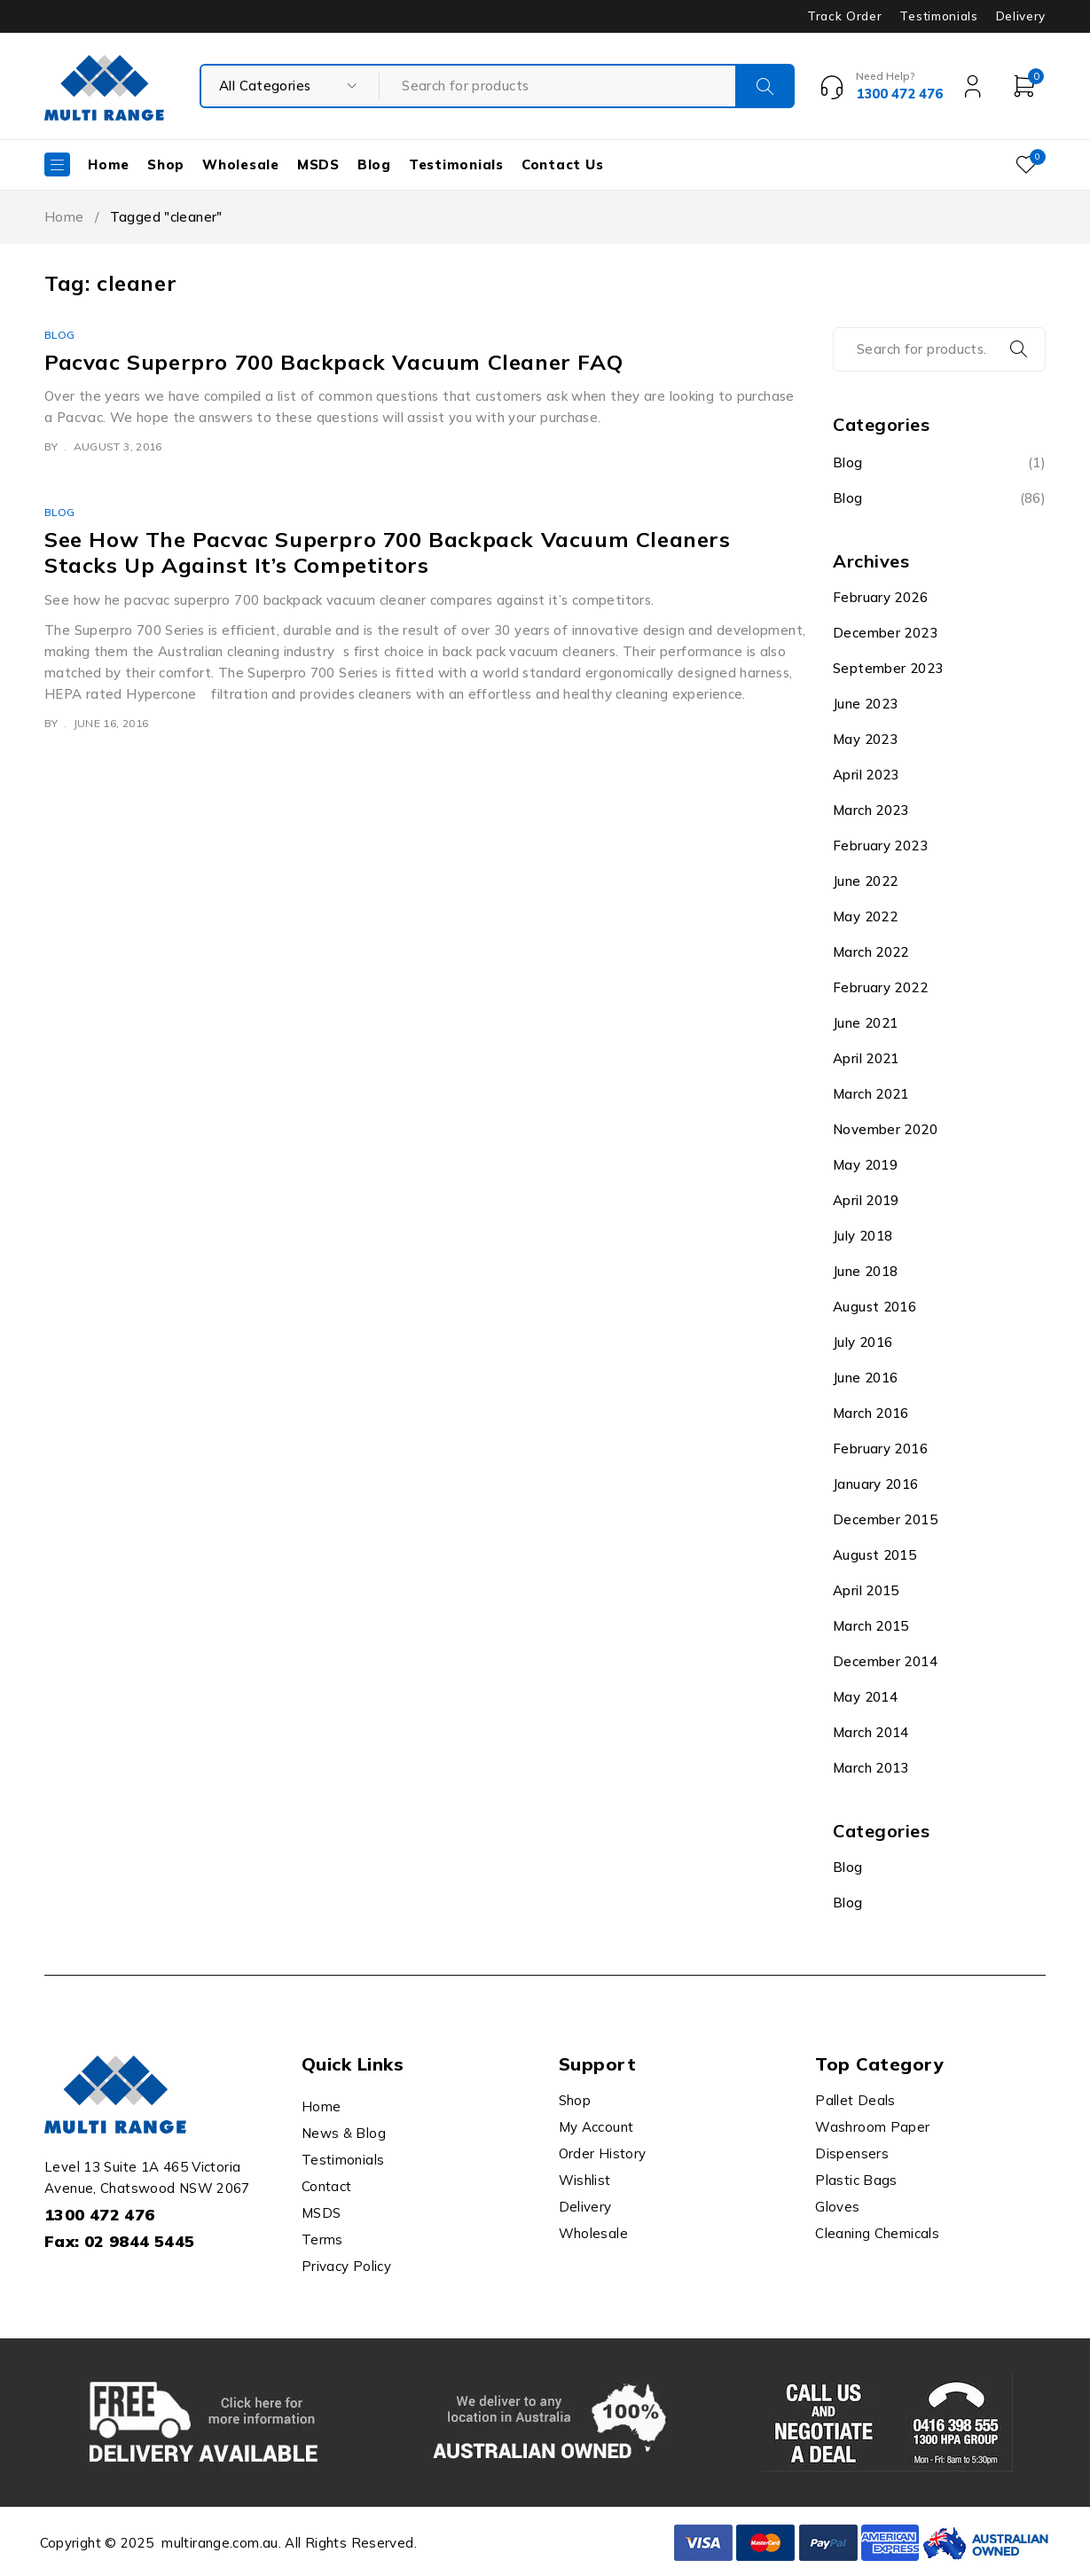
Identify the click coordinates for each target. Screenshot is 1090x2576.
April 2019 (866, 1200)
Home (64, 216)
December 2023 (885, 632)
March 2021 (871, 1093)
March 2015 (871, 1625)
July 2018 (862, 1235)
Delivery (1021, 16)
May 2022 (865, 916)
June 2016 (865, 1377)
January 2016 (876, 1484)
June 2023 (865, 703)
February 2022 (880, 987)
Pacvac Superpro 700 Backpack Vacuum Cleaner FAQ (333, 361)
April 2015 (866, 1590)
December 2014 (885, 1661)
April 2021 (866, 1058)
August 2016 (874, 1306)
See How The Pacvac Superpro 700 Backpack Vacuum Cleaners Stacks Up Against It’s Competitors (387, 552)
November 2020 (885, 1129)
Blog (59, 334)
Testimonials (938, 16)
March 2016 (871, 1413)
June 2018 (865, 1271)
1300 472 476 (99, 2214)
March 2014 (871, 1732)
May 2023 (865, 739)
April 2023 (866, 774)
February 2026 (880, 597)
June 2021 (865, 1022)
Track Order (844, 16)
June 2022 (865, 881)
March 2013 (871, 1767)
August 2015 (874, 1554)
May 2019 (865, 1164)
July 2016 (862, 1342)
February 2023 (880, 845)
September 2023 (888, 668)
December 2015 (885, 1519)
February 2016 (880, 1448)
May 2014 (865, 1696)
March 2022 (871, 951)
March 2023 (871, 810)
